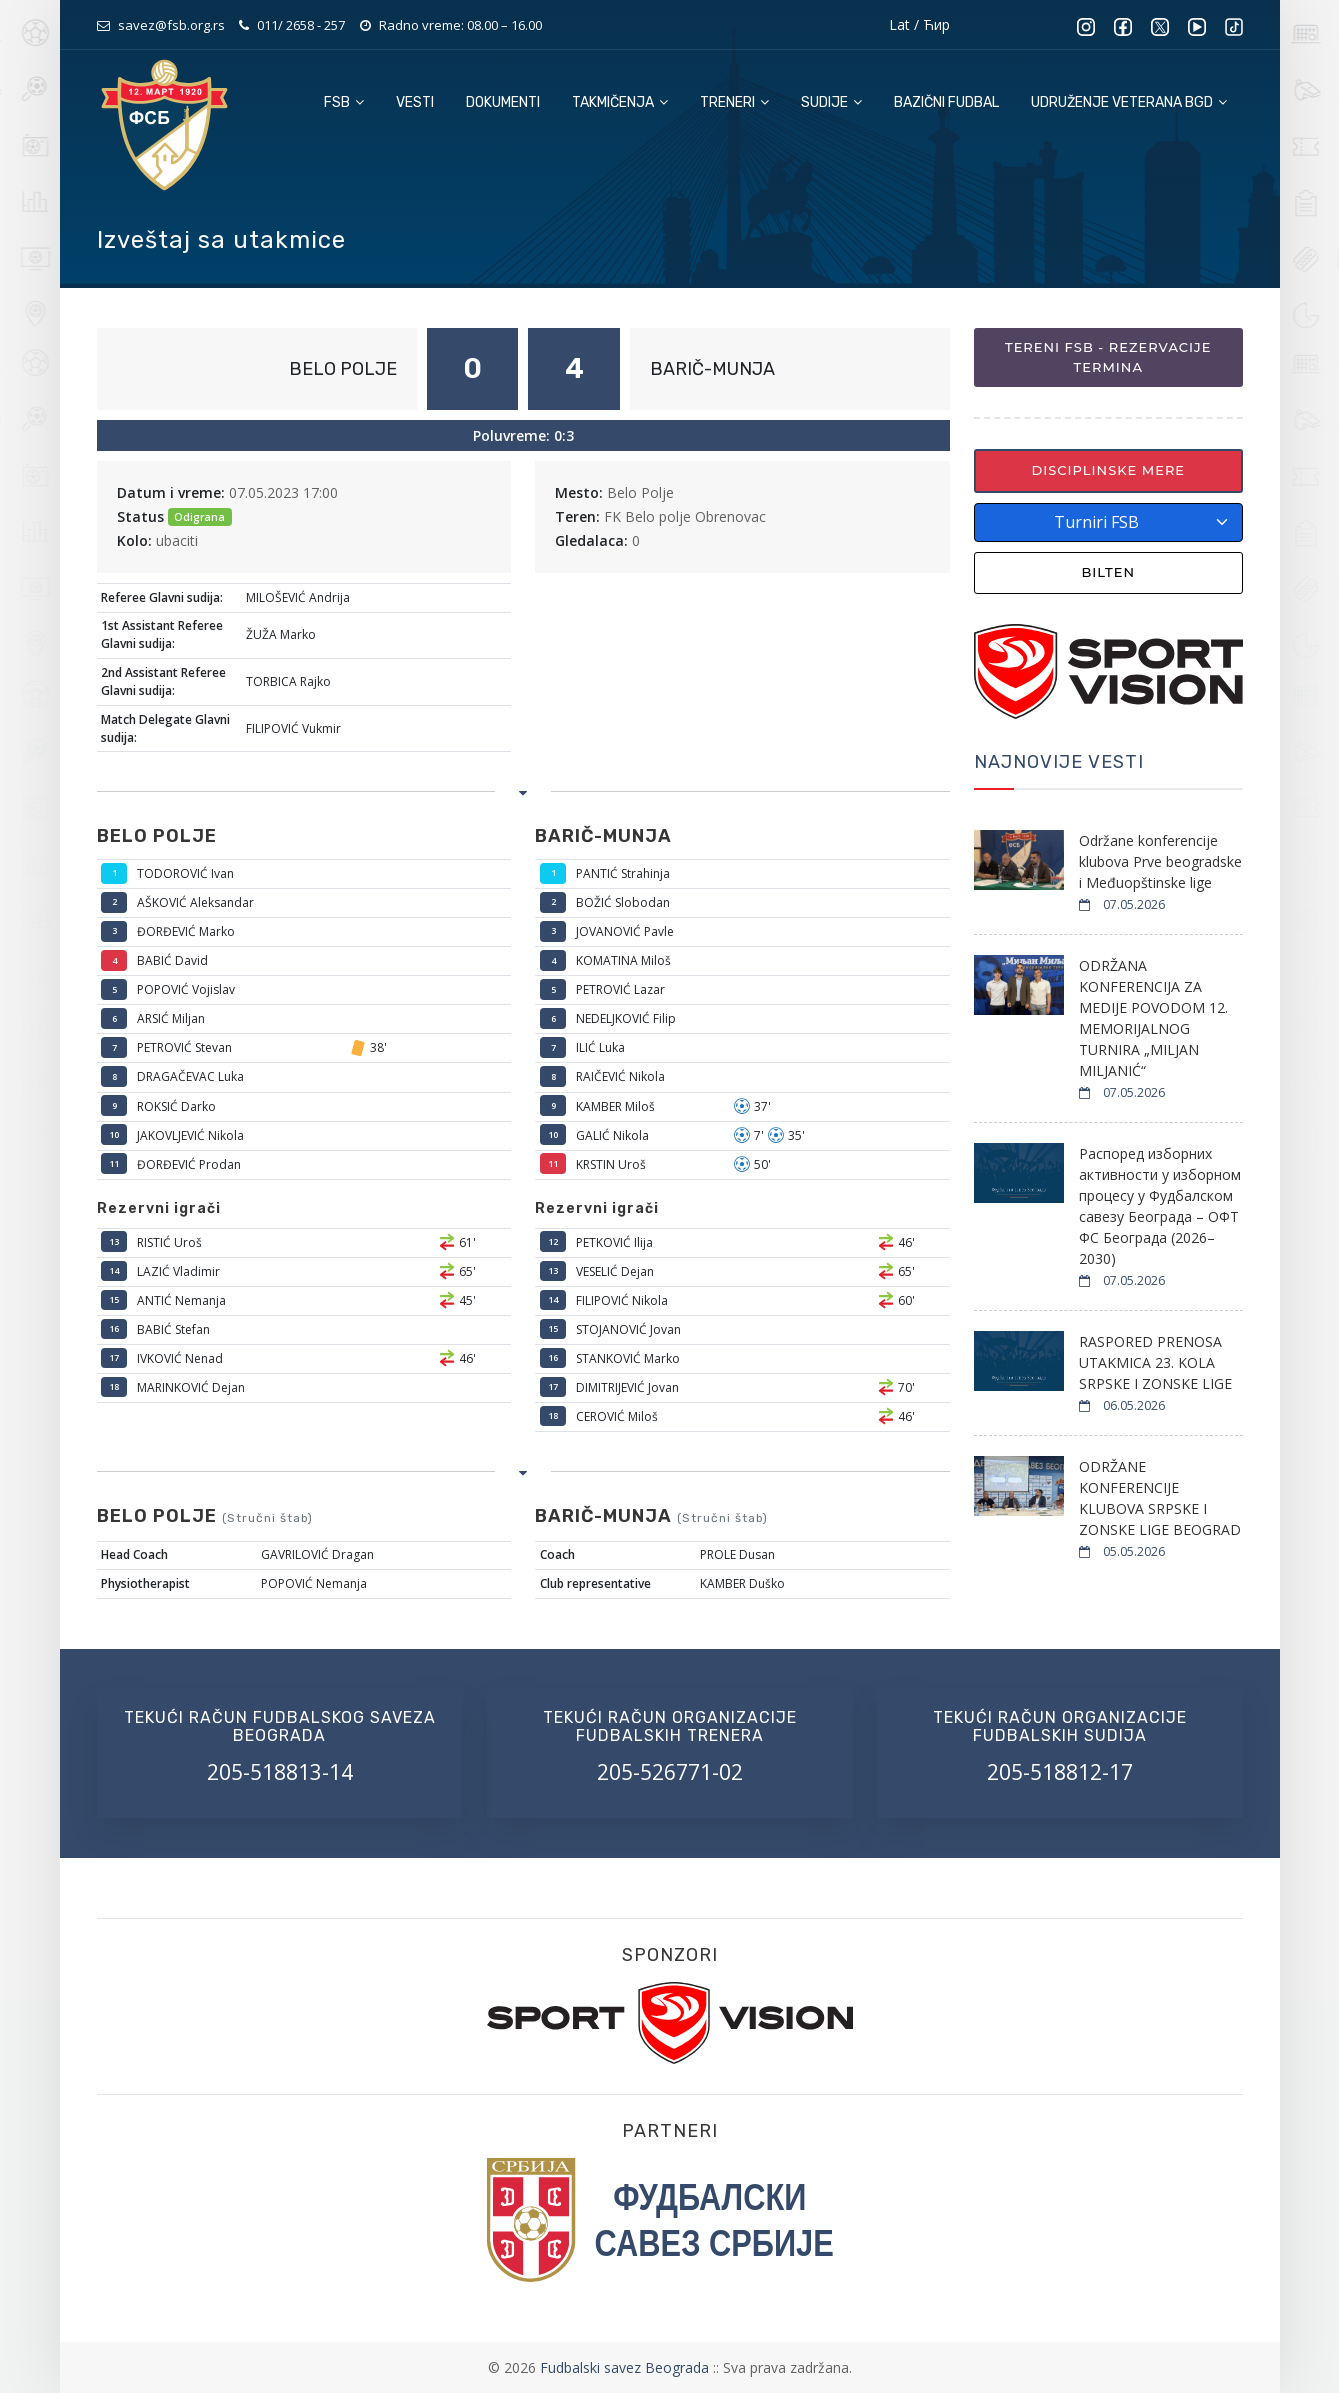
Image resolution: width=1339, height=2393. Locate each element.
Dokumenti (503, 102)
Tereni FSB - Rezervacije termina (1108, 357)
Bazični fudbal (946, 102)
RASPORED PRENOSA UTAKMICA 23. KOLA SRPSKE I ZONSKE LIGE (1155, 1362)
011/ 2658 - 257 (301, 25)
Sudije (831, 102)
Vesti (415, 102)
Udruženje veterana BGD (1129, 102)
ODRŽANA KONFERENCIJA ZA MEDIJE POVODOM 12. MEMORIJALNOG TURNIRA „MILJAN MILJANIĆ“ (1153, 1018)
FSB (344, 102)
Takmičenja (620, 102)
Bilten (1108, 572)
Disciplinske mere (1108, 470)
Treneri (734, 102)
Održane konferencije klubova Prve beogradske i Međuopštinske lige (1160, 861)
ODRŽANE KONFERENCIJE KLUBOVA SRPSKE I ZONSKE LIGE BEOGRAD (1160, 1498)
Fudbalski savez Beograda (626, 2367)
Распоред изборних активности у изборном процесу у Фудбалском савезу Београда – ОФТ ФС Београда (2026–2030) (1160, 1206)
